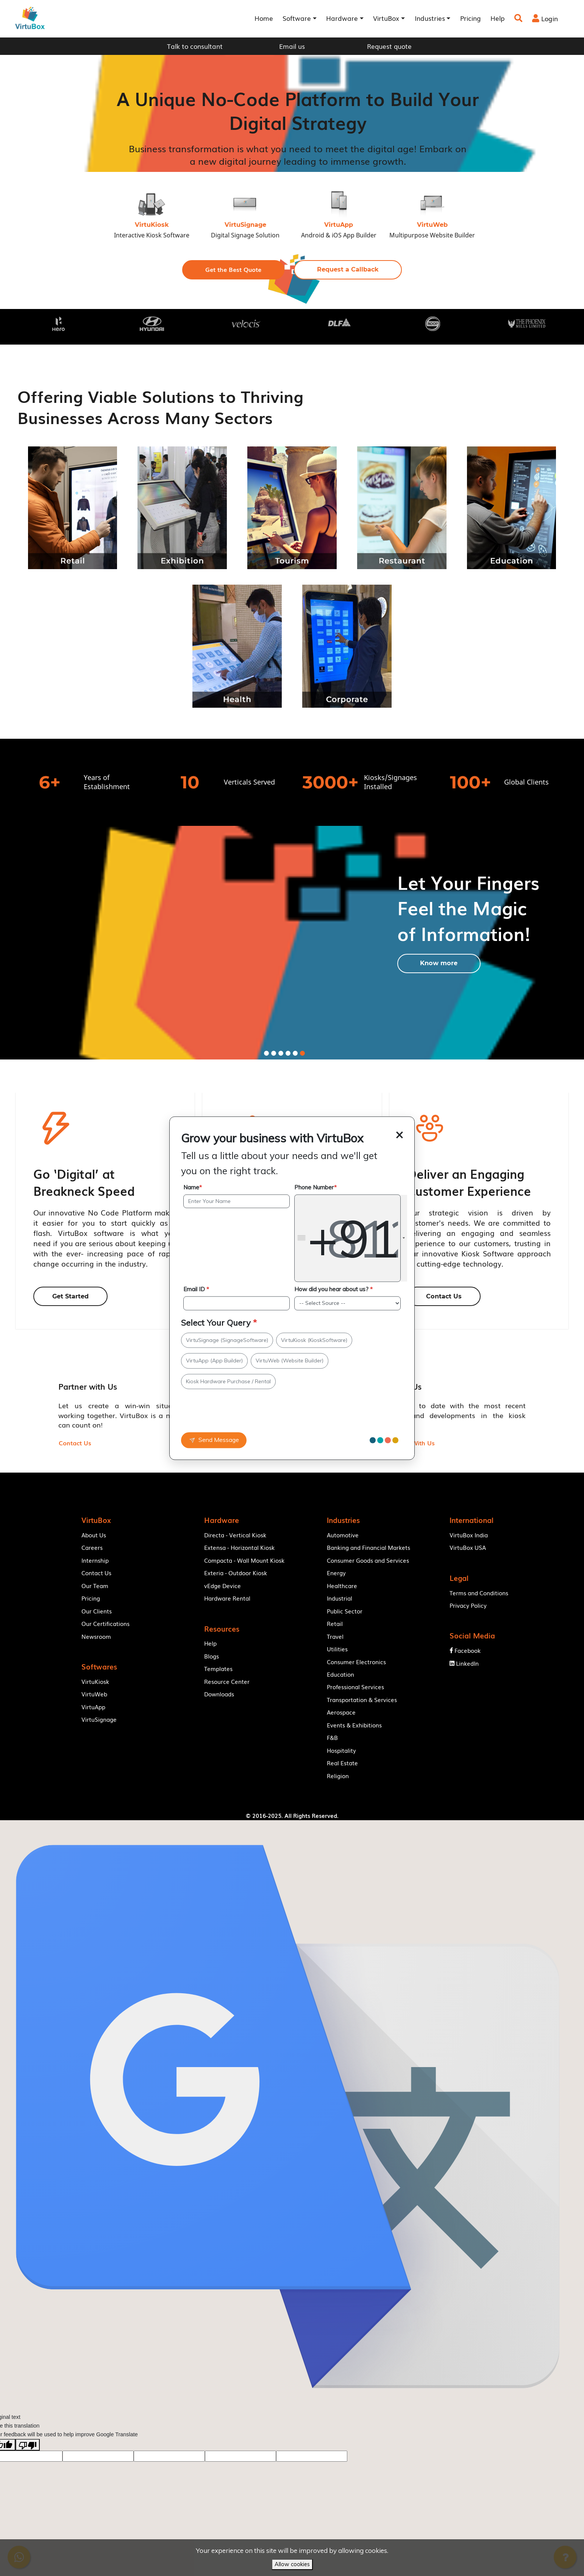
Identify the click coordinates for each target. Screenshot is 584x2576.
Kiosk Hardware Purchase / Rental (228, 1381)
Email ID (196, 1289)
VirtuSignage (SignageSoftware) (227, 1340)
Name (192, 1187)
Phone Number (315, 1187)
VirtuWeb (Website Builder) (289, 1360)
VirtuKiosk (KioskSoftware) (314, 1340)
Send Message (214, 1439)
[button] (233, 269)
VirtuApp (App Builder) (214, 1360)
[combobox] (351, 1238)
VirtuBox (311, 1830)
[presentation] (230, 1413)
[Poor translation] (28, 2463)
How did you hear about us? (333, 1289)
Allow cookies (292, 2564)
